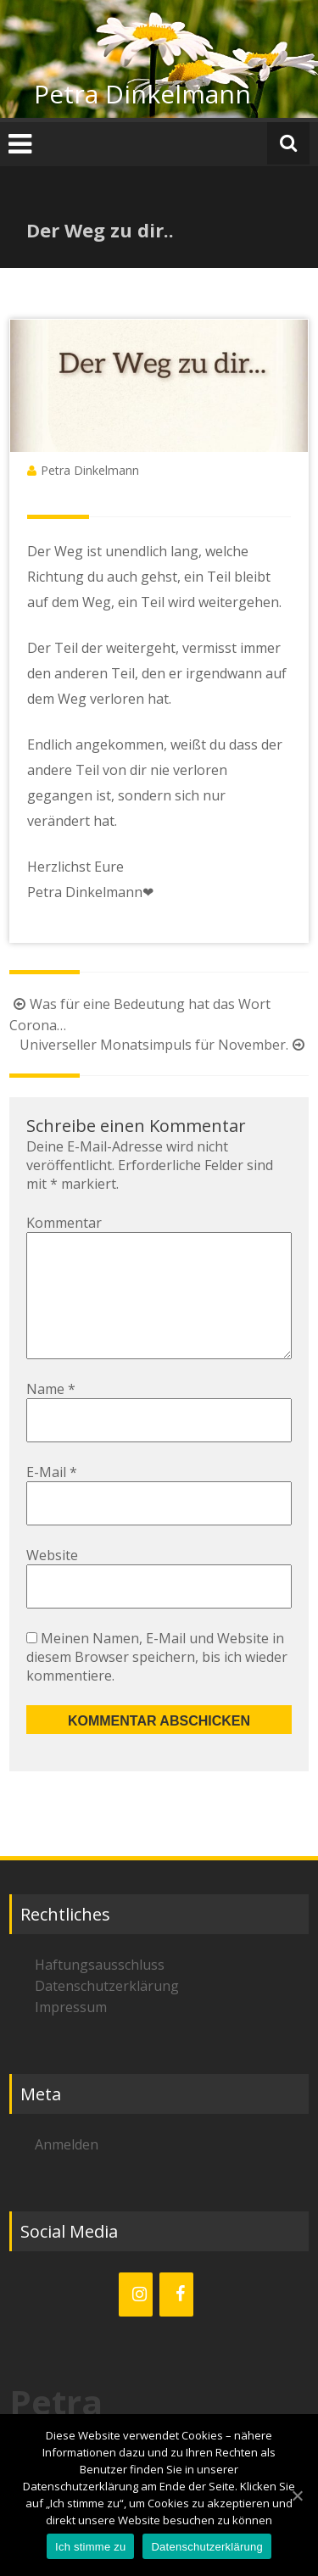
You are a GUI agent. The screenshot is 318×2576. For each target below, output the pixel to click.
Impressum (71, 2034)
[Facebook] (176, 2322)
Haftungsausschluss (100, 1991)
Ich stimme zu (90, 2546)
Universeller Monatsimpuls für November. (164, 1044)
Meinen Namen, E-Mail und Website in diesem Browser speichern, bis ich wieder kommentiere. (156, 1684)
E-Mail (51, 1499)
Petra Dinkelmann (142, 93)
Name (50, 1416)
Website (52, 1582)
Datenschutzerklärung (107, 2013)
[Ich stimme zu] (296, 2495)
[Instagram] (136, 2322)
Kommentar (64, 1222)
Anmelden (66, 2171)
